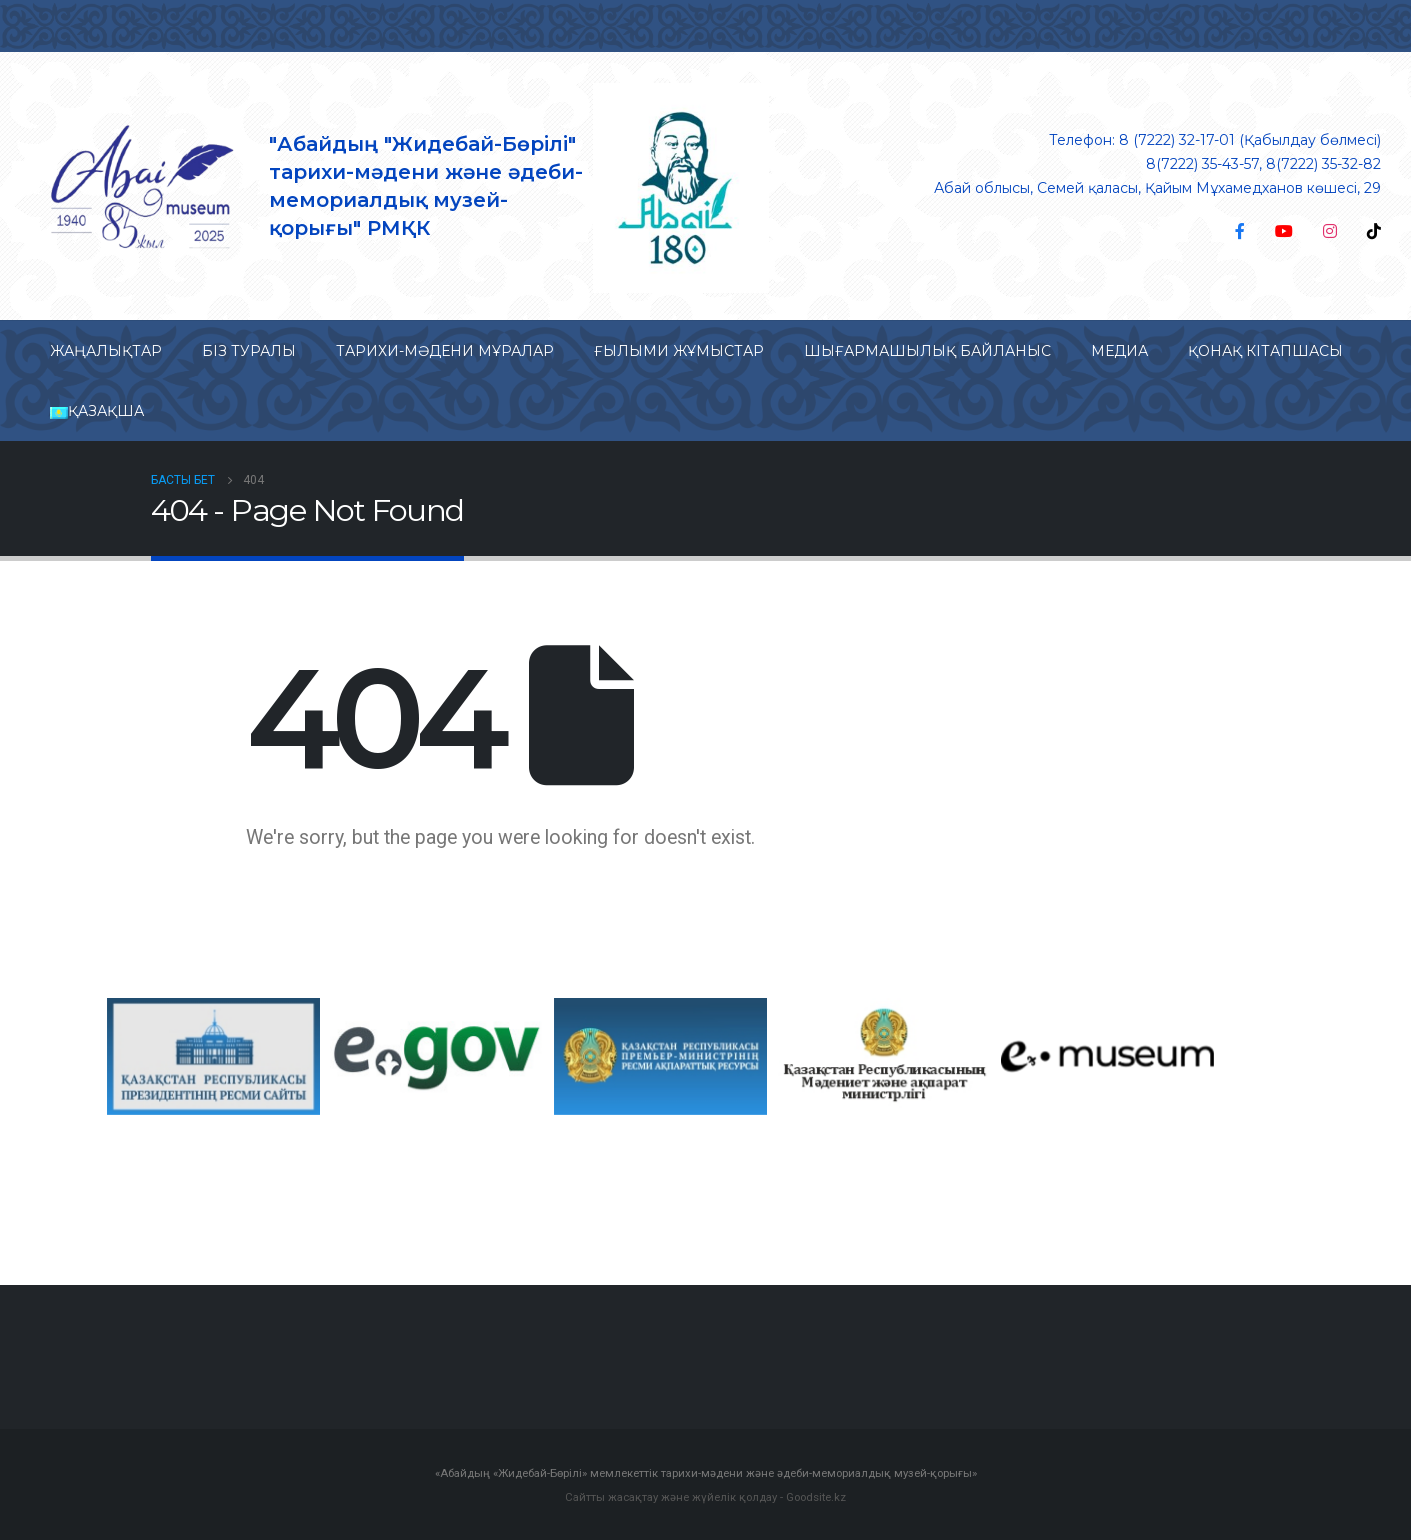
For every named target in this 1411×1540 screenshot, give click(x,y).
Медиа (1119, 351)
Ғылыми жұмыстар (679, 351)
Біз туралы (249, 351)
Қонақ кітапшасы (1265, 351)
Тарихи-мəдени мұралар (445, 351)
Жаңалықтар (106, 351)
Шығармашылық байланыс (927, 351)
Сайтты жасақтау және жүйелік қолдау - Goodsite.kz (705, 1496)
